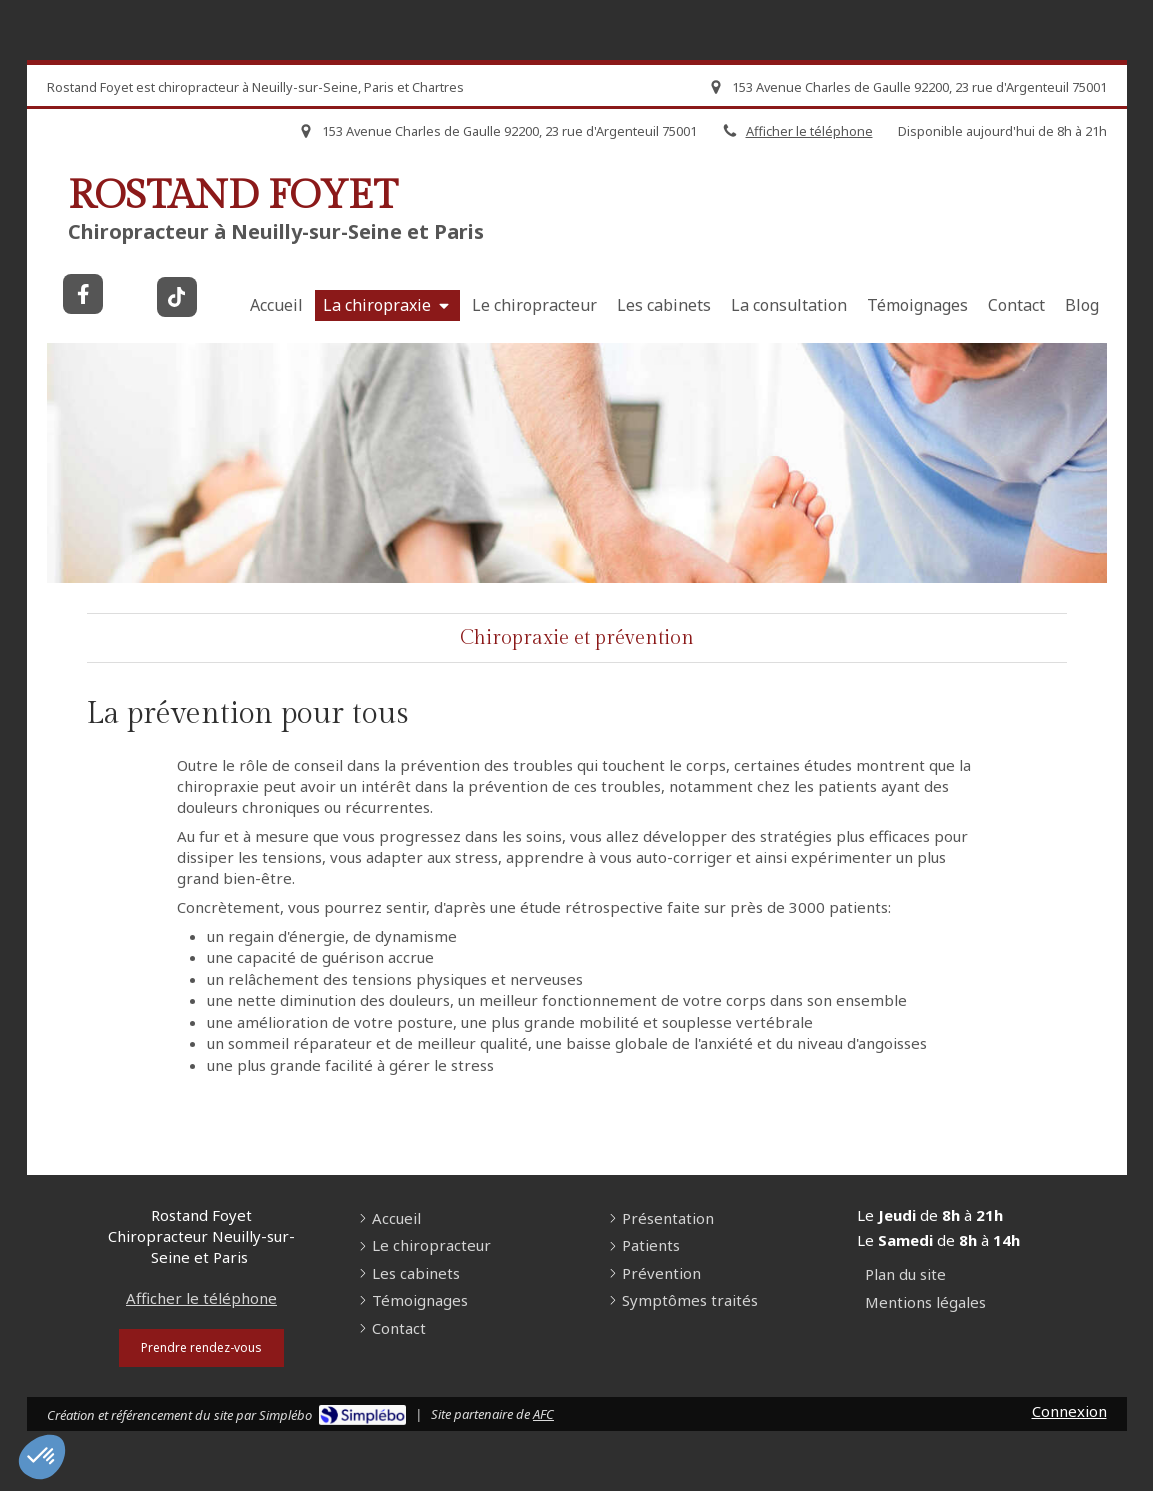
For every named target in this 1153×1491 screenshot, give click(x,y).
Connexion (1069, 1411)
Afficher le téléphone (201, 1298)
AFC (543, 1414)
